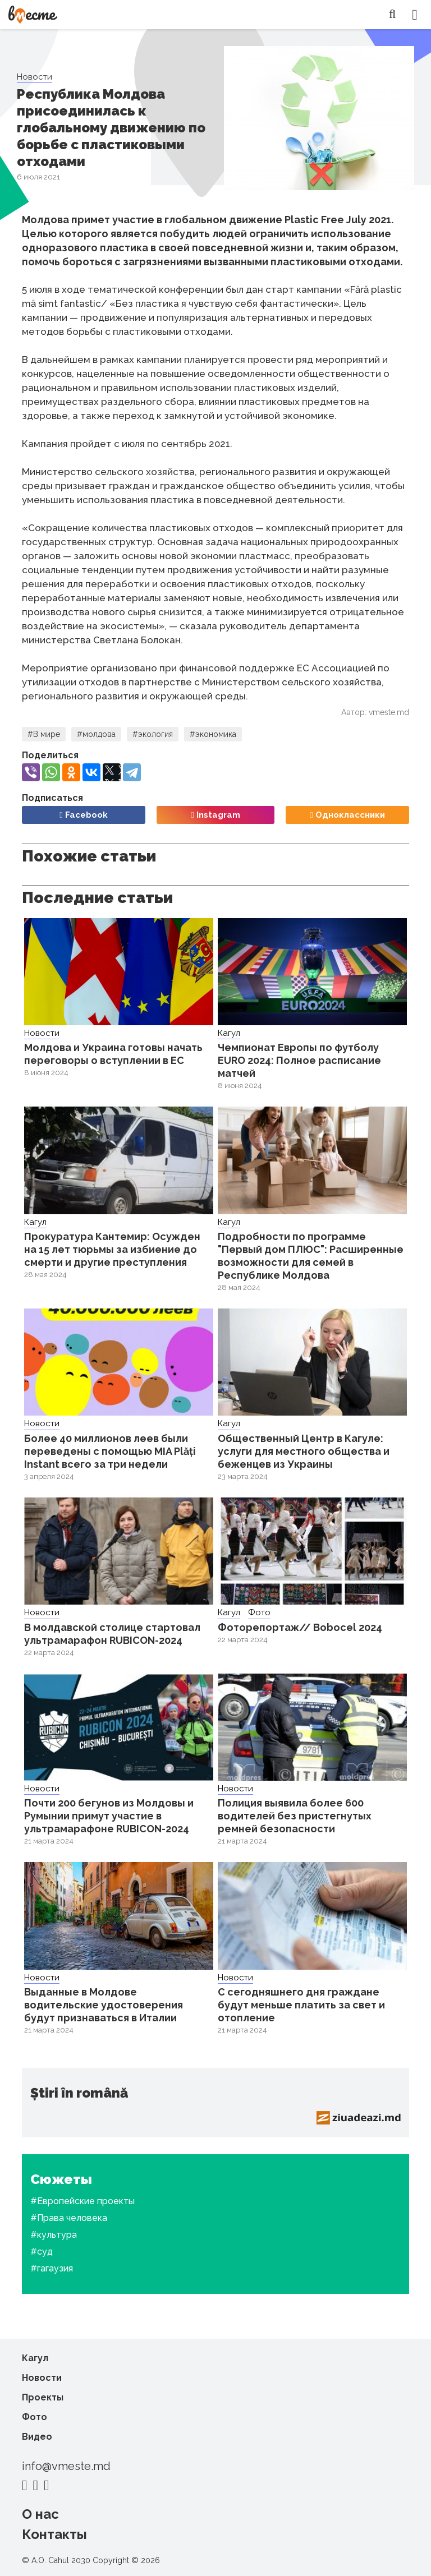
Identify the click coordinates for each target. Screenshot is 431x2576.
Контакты (54, 2534)
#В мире (43, 734)
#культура (53, 2234)
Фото (259, 1612)
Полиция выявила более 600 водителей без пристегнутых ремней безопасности (295, 1816)
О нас (40, 2514)
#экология (152, 734)
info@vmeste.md (66, 2466)
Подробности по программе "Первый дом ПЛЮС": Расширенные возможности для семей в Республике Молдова (311, 1256)
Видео (37, 2436)
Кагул (229, 1033)
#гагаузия (51, 2268)
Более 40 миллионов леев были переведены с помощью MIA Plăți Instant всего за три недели (110, 1451)
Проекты (42, 2397)
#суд (41, 2251)
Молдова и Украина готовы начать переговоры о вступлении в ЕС (113, 1054)
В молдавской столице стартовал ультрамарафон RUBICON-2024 (112, 1633)
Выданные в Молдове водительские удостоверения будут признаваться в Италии (103, 2005)
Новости (34, 77)
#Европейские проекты (82, 2201)
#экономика (213, 734)
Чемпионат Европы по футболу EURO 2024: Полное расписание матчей (299, 1060)
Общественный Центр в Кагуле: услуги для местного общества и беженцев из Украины (303, 1451)
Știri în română (79, 2093)
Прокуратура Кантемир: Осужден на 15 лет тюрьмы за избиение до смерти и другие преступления (112, 1249)
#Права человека (68, 2218)
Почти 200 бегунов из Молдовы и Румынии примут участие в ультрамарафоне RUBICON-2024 (109, 1816)
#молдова (96, 734)
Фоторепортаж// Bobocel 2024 (300, 1627)
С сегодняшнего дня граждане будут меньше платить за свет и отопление (301, 2005)
